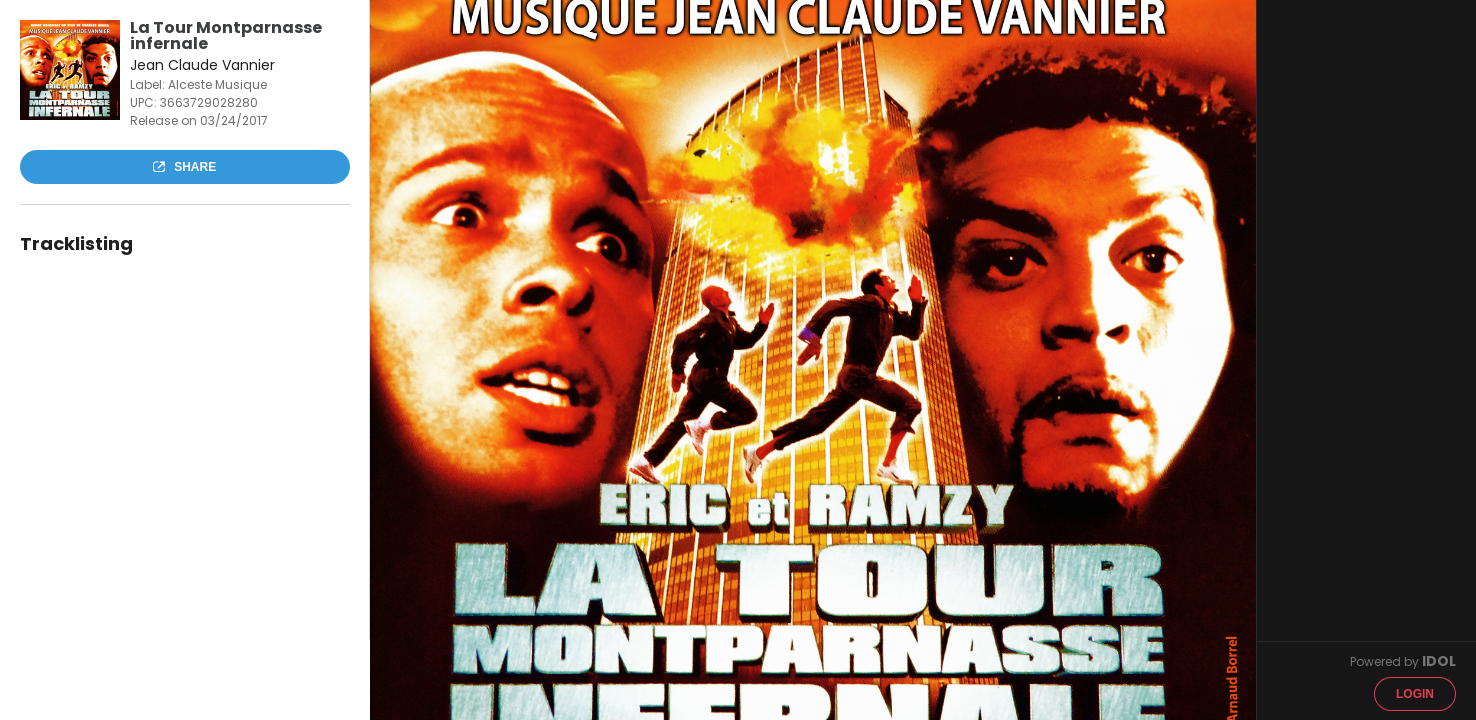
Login (1415, 694)
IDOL (1439, 661)
